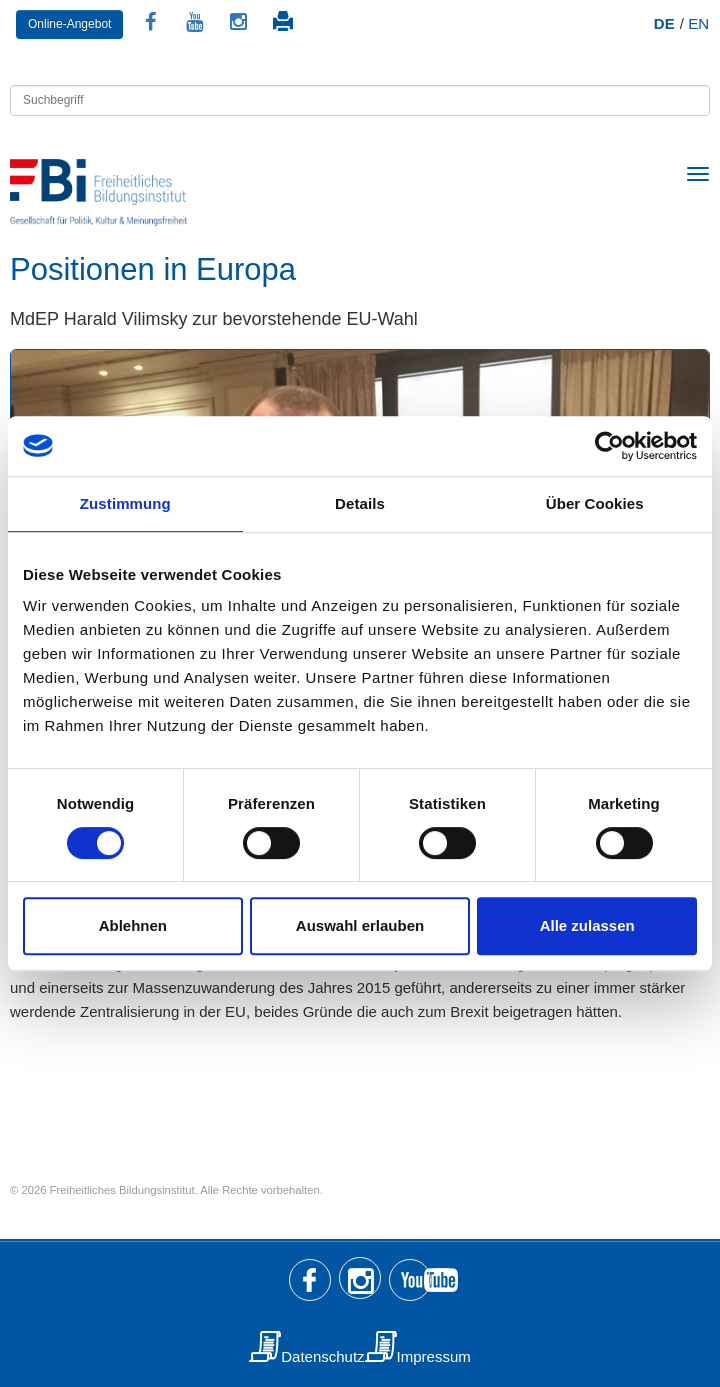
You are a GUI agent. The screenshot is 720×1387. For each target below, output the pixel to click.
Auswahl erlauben (360, 925)
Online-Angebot (69, 24)
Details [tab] (360, 503)
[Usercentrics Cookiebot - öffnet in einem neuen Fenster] (609, 446)
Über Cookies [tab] (595, 503)
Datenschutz (322, 1356)
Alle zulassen (587, 925)
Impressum (434, 1356)
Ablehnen (133, 925)
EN (698, 23)
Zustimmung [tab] (125, 503)
